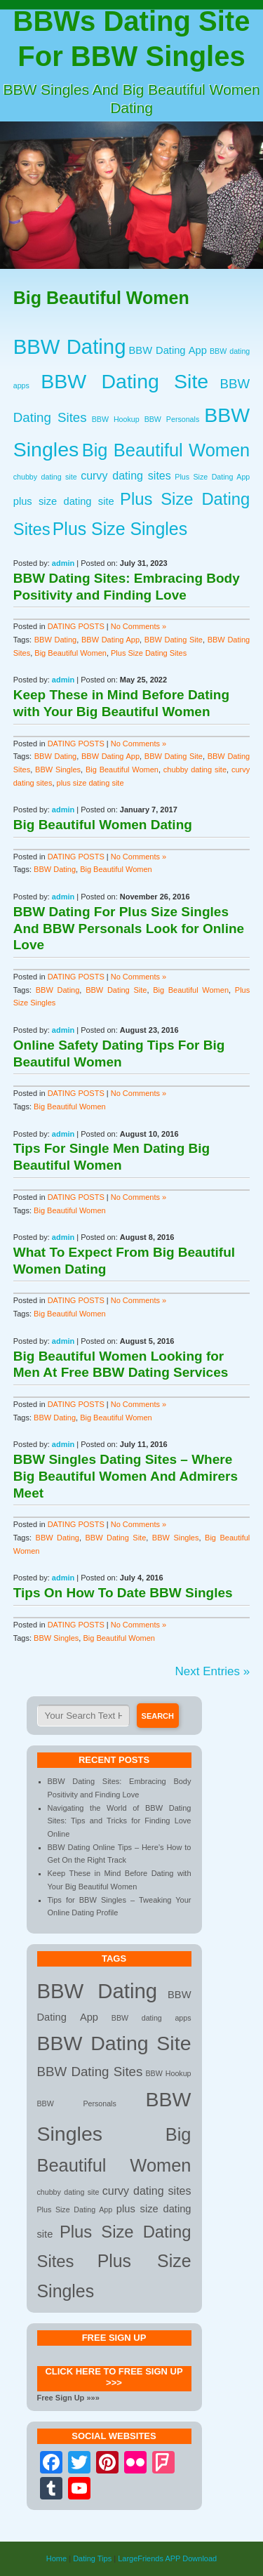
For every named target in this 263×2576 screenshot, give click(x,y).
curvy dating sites (126, 475)
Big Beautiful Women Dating (102, 824)
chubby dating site (45, 477)
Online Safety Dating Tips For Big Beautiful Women (119, 1053)
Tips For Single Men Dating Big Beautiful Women (111, 1157)
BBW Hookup (116, 419)
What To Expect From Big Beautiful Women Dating (124, 1260)
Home (56, 2558)
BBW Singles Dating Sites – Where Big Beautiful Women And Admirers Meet (125, 1476)
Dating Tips (92, 2558)
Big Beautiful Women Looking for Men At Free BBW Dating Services (121, 1364)
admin (63, 563)
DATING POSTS (76, 626)
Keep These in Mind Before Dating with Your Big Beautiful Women (121, 703)
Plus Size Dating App (212, 477)
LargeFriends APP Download (167, 2558)
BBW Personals (172, 419)
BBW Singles (58, 769)
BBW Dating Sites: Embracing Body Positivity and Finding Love (126, 586)
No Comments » (138, 626)
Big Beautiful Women (166, 450)
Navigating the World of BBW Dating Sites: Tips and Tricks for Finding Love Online (119, 1821)
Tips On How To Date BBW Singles (123, 1592)
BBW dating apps (151, 2018)
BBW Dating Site (124, 381)
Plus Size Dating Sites (149, 653)
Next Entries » (212, 1671)
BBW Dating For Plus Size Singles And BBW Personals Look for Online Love (128, 928)
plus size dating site (63, 501)
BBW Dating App (168, 350)
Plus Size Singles (120, 529)
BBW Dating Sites (90, 2071)
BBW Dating (69, 346)
